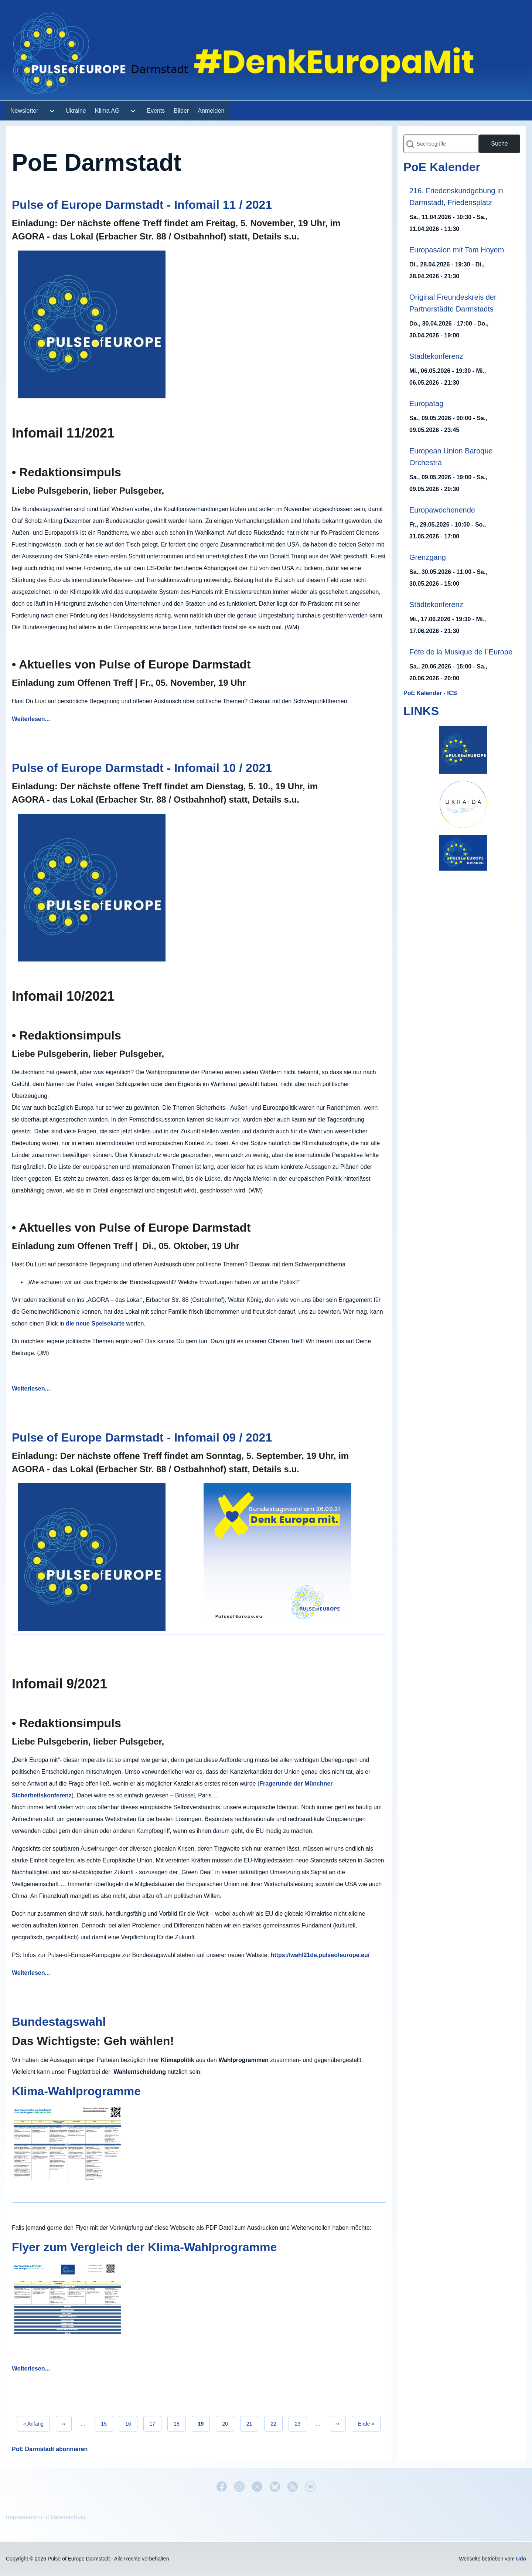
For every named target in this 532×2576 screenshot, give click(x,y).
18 (180, 2423)
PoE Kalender (441, 167)
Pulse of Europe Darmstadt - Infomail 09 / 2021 (142, 1437)
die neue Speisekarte (95, 1323)
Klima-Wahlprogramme (76, 2091)
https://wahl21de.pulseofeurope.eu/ (320, 1955)
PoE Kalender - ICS (430, 693)
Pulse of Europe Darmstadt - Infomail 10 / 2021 (142, 768)
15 (107, 2423)
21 (252, 2423)
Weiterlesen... (31, 719)
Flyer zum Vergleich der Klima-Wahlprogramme (144, 2247)
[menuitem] (24, 110)
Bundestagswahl (59, 2021)
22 (276, 2423)
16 (131, 2423)
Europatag (426, 403)
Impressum (21, 2517)
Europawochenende (442, 510)
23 (301, 2423)
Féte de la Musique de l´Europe (460, 652)
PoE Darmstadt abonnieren (50, 2449)
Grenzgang (427, 557)
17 (156, 2423)
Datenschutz (68, 2517)
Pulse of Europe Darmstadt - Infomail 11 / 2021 (142, 204)
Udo (521, 2559)
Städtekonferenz (436, 356)
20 (228, 2423)
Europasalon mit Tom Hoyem (456, 250)
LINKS (421, 711)
